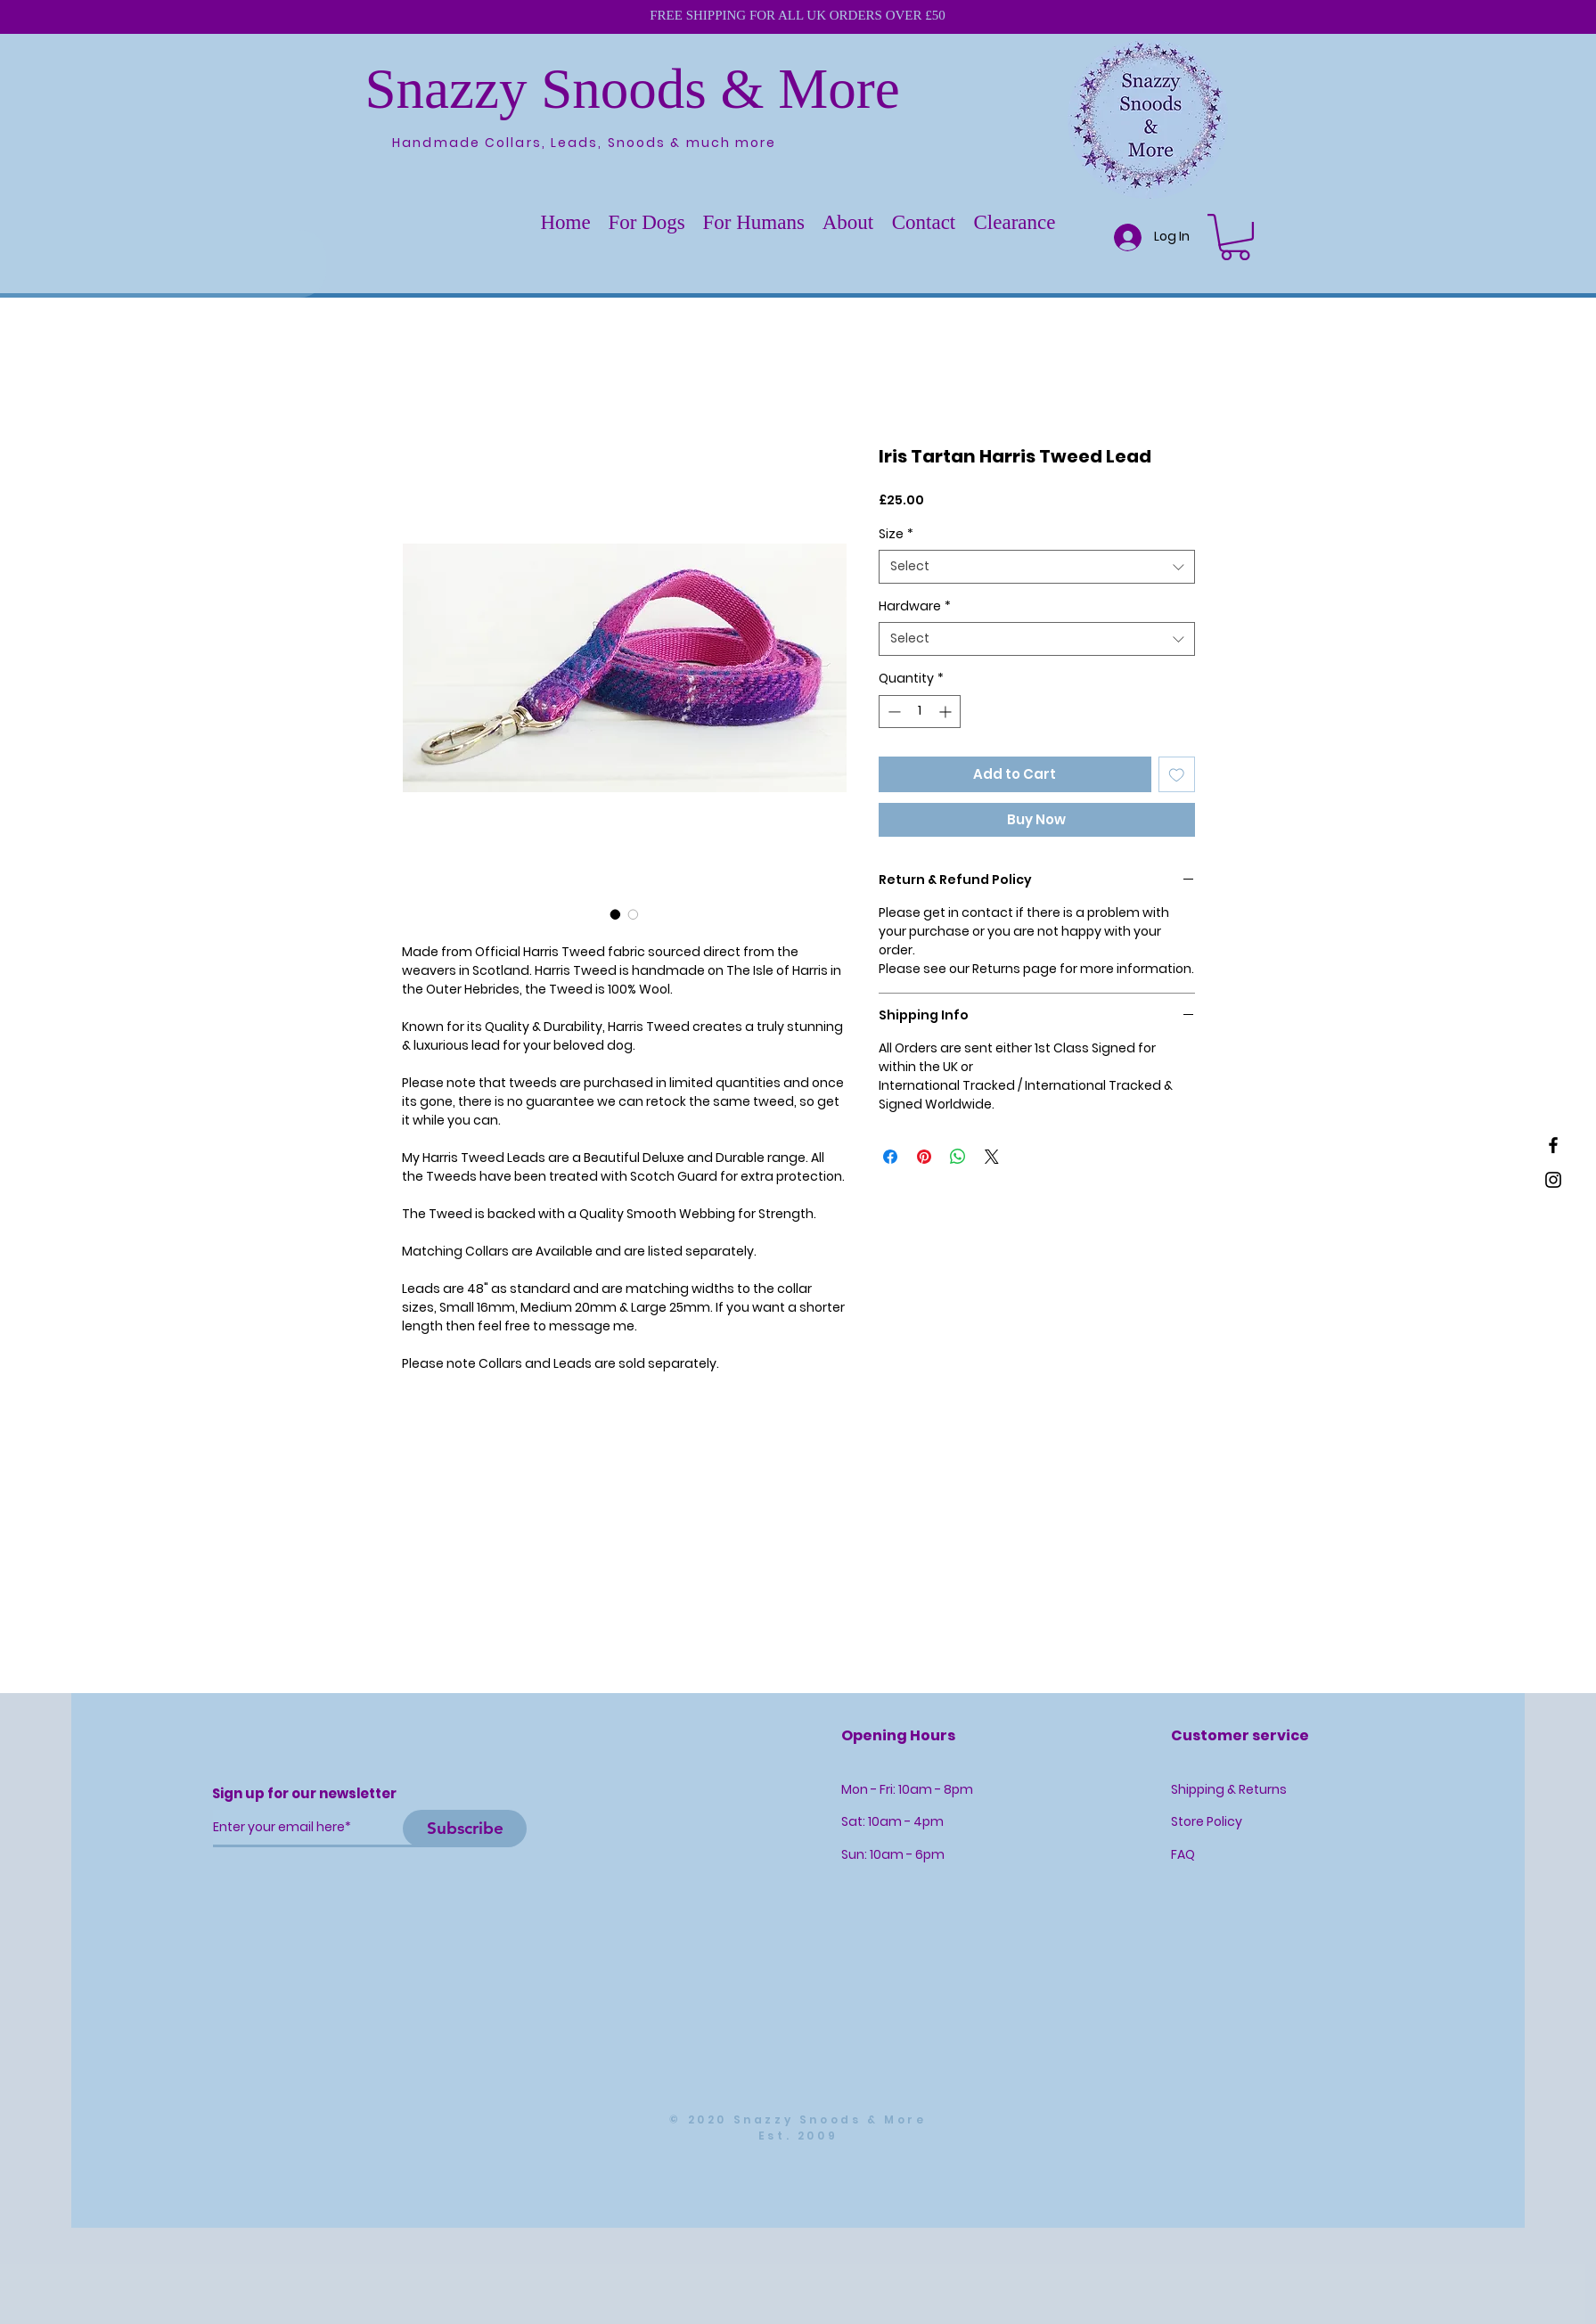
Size (896, 534)
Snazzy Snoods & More (632, 89)
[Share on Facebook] (890, 1156)
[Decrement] (892, 711)
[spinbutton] (920, 711)
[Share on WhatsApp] (958, 1156)
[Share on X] (992, 1156)
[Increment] (947, 711)
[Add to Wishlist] (1176, 775)
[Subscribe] (465, 1828)
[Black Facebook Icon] (1553, 1145)
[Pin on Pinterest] (924, 1156)
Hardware (915, 606)
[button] (647, 223)
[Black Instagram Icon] (1553, 1180)
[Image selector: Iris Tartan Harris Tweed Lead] (616, 914)
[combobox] (1037, 567)
